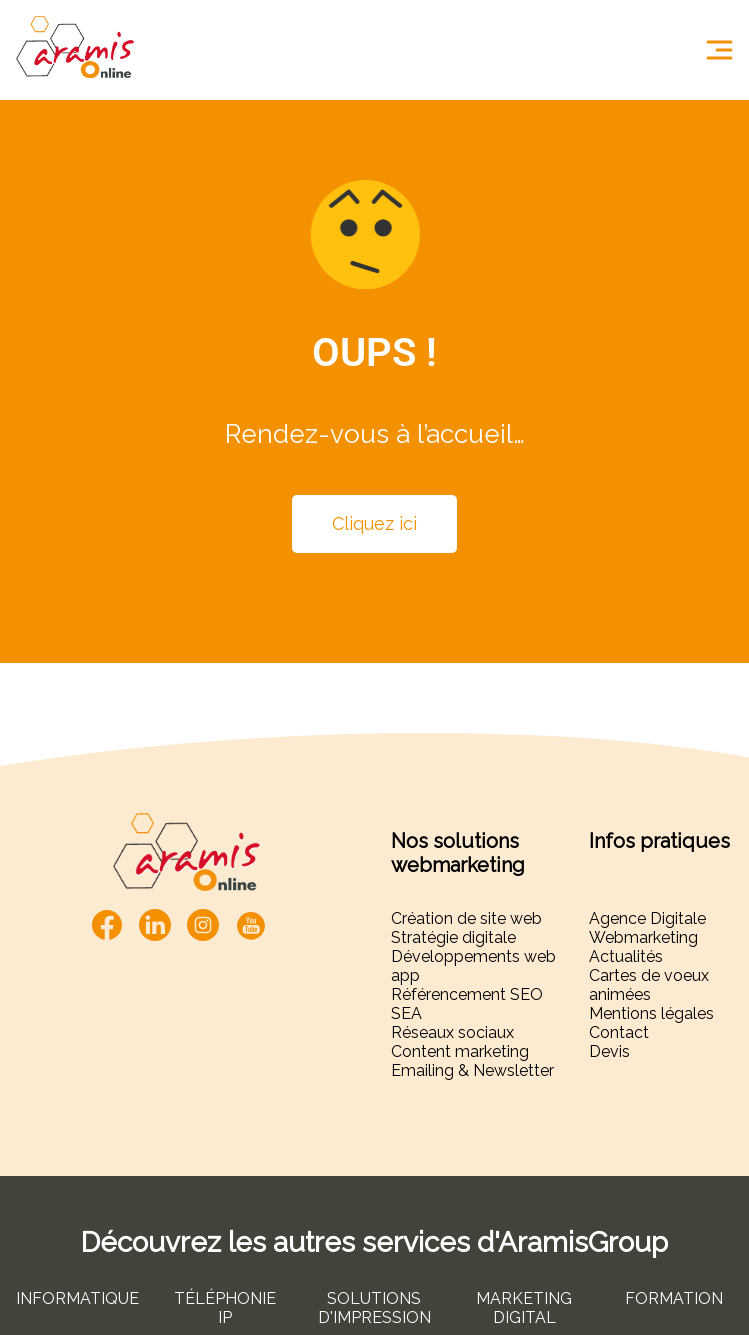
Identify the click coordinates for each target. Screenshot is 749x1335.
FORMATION (674, 1298)
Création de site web (466, 918)
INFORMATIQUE (77, 1298)
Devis (609, 1051)
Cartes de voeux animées (649, 985)
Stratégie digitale (453, 937)
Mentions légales (651, 1013)
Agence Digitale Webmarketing (647, 928)
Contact (619, 1032)
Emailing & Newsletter (472, 1070)
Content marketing (460, 1051)
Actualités (626, 956)
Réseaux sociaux (452, 1032)
